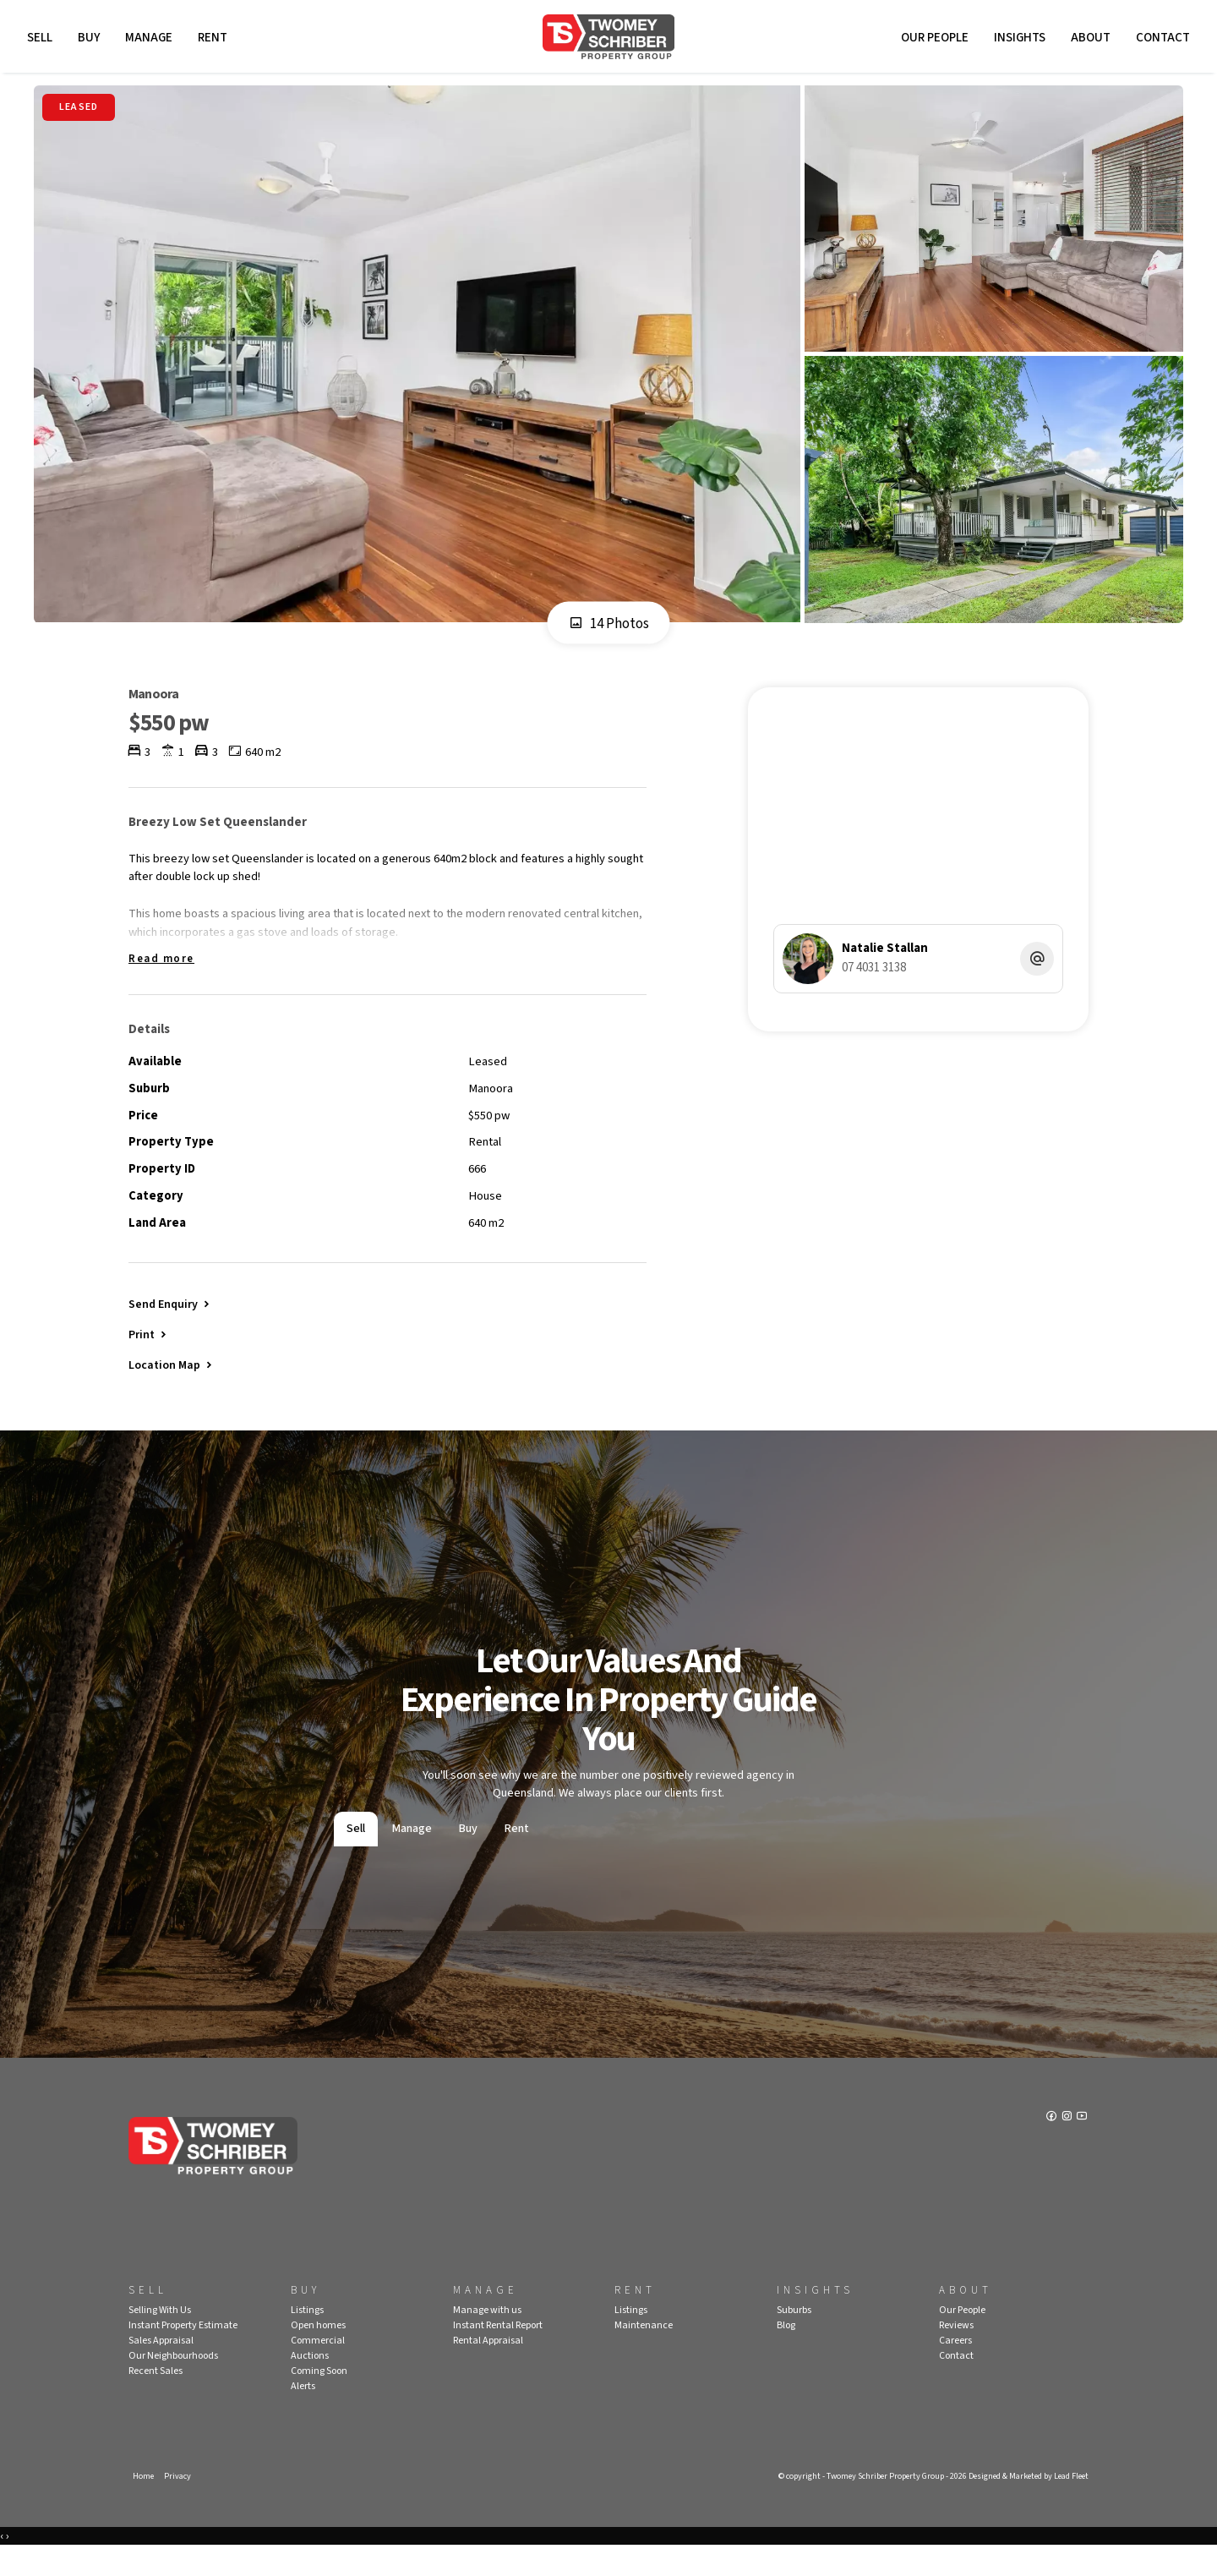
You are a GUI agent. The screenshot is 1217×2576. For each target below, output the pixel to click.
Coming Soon (319, 2399)
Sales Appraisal (161, 2368)
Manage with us (487, 2338)
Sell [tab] (356, 1855)
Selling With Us (159, 2338)
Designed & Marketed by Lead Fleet (1022, 2504)
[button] (148, 1358)
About (1088, 40)
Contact (1160, 40)
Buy (91, 40)
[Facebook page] (1051, 2145)
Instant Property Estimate (182, 2353)
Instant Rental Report (498, 2353)
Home (144, 2504)
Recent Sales (155, 2399)
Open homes (318, 2353)
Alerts (303, 2414)
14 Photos (609, 630)
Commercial (318, 2368)
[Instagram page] (1067, 2145)
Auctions (310, 2383)
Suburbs (794, 2338)
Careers (955, 2368)
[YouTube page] (1082, 2145)
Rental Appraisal (488, 2368)
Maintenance (643, 2353)
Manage (151, 40)
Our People (932, 40)
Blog (786, 2353)
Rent (215, 40)
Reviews (956, 2353)
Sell (42, 40)
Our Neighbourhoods (173, 2383)
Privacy (179, 2504)
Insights (1017, 40)
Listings (307, 2338)
